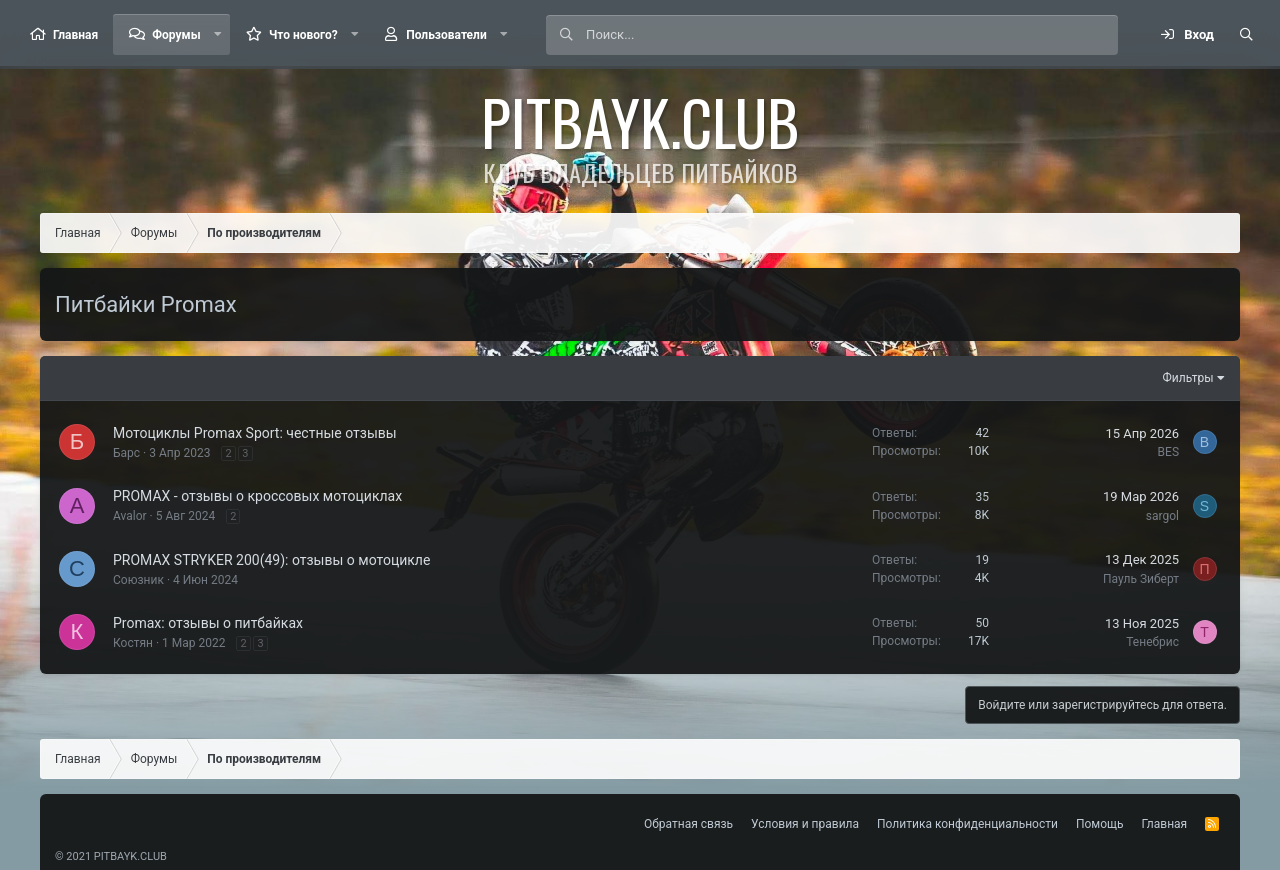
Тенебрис (1152, 642)
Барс (126, 453)
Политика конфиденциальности (967, 824)
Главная (75, 35)
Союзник (138, 580)
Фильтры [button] (1188, 378)
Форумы (176, 35)
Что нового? (303, 35)
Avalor (130, 516)
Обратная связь (688, 824)
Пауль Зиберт (1141, 579)
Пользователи (446, 35)
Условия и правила (805, 824)
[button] (218, 34)
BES (1168, 452)
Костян (133, 643)
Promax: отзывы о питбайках (208, 623)
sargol (1162, 516)
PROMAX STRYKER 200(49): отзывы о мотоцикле (271, 560)
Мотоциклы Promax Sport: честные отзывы (255, 433)
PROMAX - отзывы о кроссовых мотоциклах (257, 496)
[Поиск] (851, 35)
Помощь (1100, 824)
